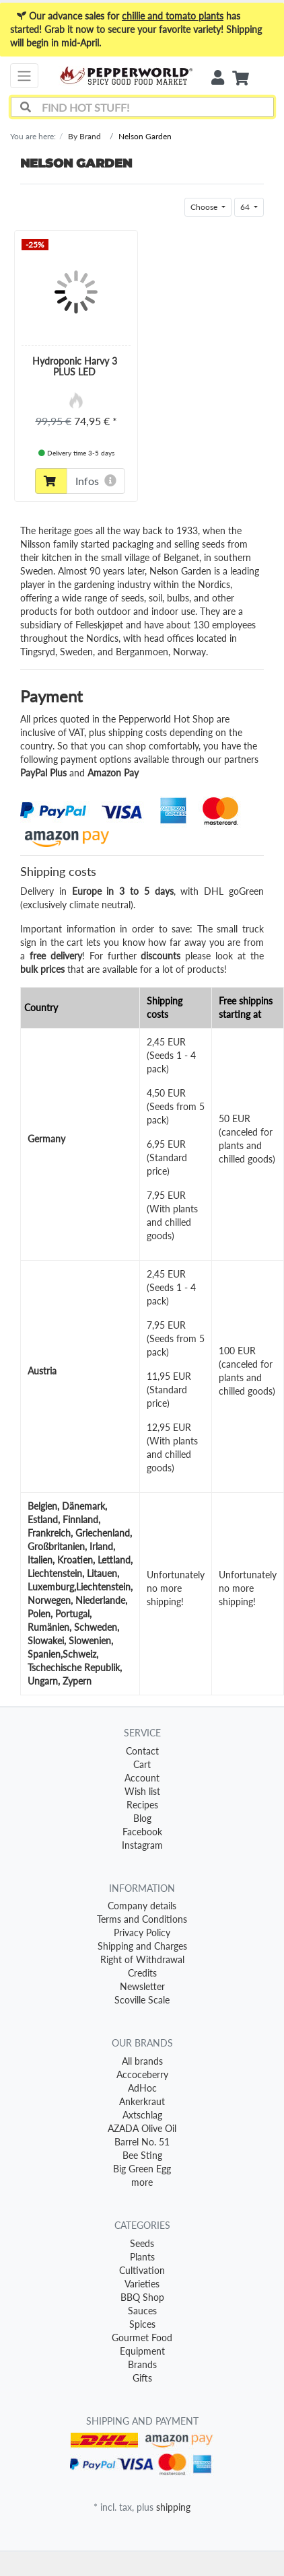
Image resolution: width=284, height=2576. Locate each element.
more (142, 2182)
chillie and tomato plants (172, 16)
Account (142, 1777)
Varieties (142, 2283)
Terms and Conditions (142, 1919)
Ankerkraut (142, 2101)
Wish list (142, 1791)
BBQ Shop (142, 2297)
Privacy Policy (142, 1932)
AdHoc (142, 2088)
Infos (95, 480)
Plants (142, 2256)
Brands (142, 2364)
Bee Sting (142, 2155)
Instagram (142, 1845)
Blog (142, 1818)
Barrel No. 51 (142, 2141)
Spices (142, 2324)
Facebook (142, 1831)
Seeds (142, 2243)
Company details (142, 1905)
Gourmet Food (142, 2337)
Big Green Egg (142, 2168)
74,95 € (93, 420)
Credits (142, 1973)
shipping (173, 2507)
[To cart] (51, 481)
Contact (142, 1751)
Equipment (142, 2351)
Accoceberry (142, 2074)
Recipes (142, 1804)
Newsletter (142, 1986)
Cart (142, 1764)
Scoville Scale (142, 1999)
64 (246, 207)
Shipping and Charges (142, 1946)
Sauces (142, 2310)
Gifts (142, 2378)
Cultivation (142, 2270)
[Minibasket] (240, 79)
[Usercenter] (217, 78)
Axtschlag (142, 2115)
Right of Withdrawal (142, 1959)
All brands (142, 2061)
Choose (204, 207)
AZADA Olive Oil (142, 2128)
